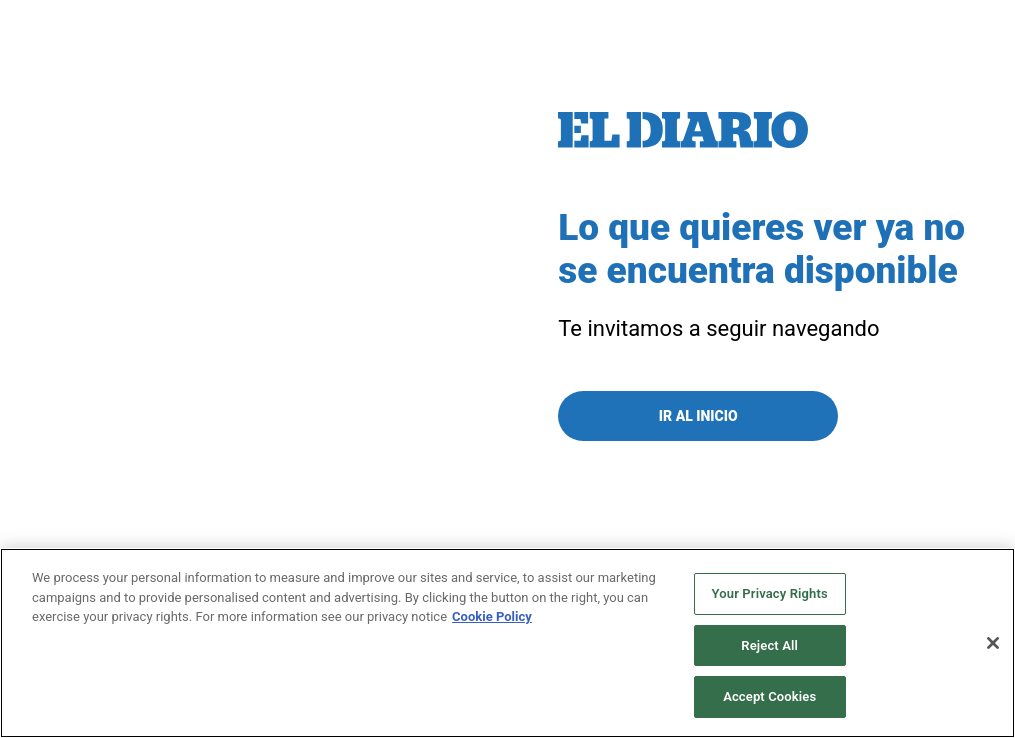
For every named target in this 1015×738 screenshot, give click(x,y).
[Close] (993, 643)
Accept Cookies (769, 696)
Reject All (769, 645)
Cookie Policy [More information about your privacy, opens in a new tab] (492, 616)
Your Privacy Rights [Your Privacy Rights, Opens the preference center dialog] (770, 593)
